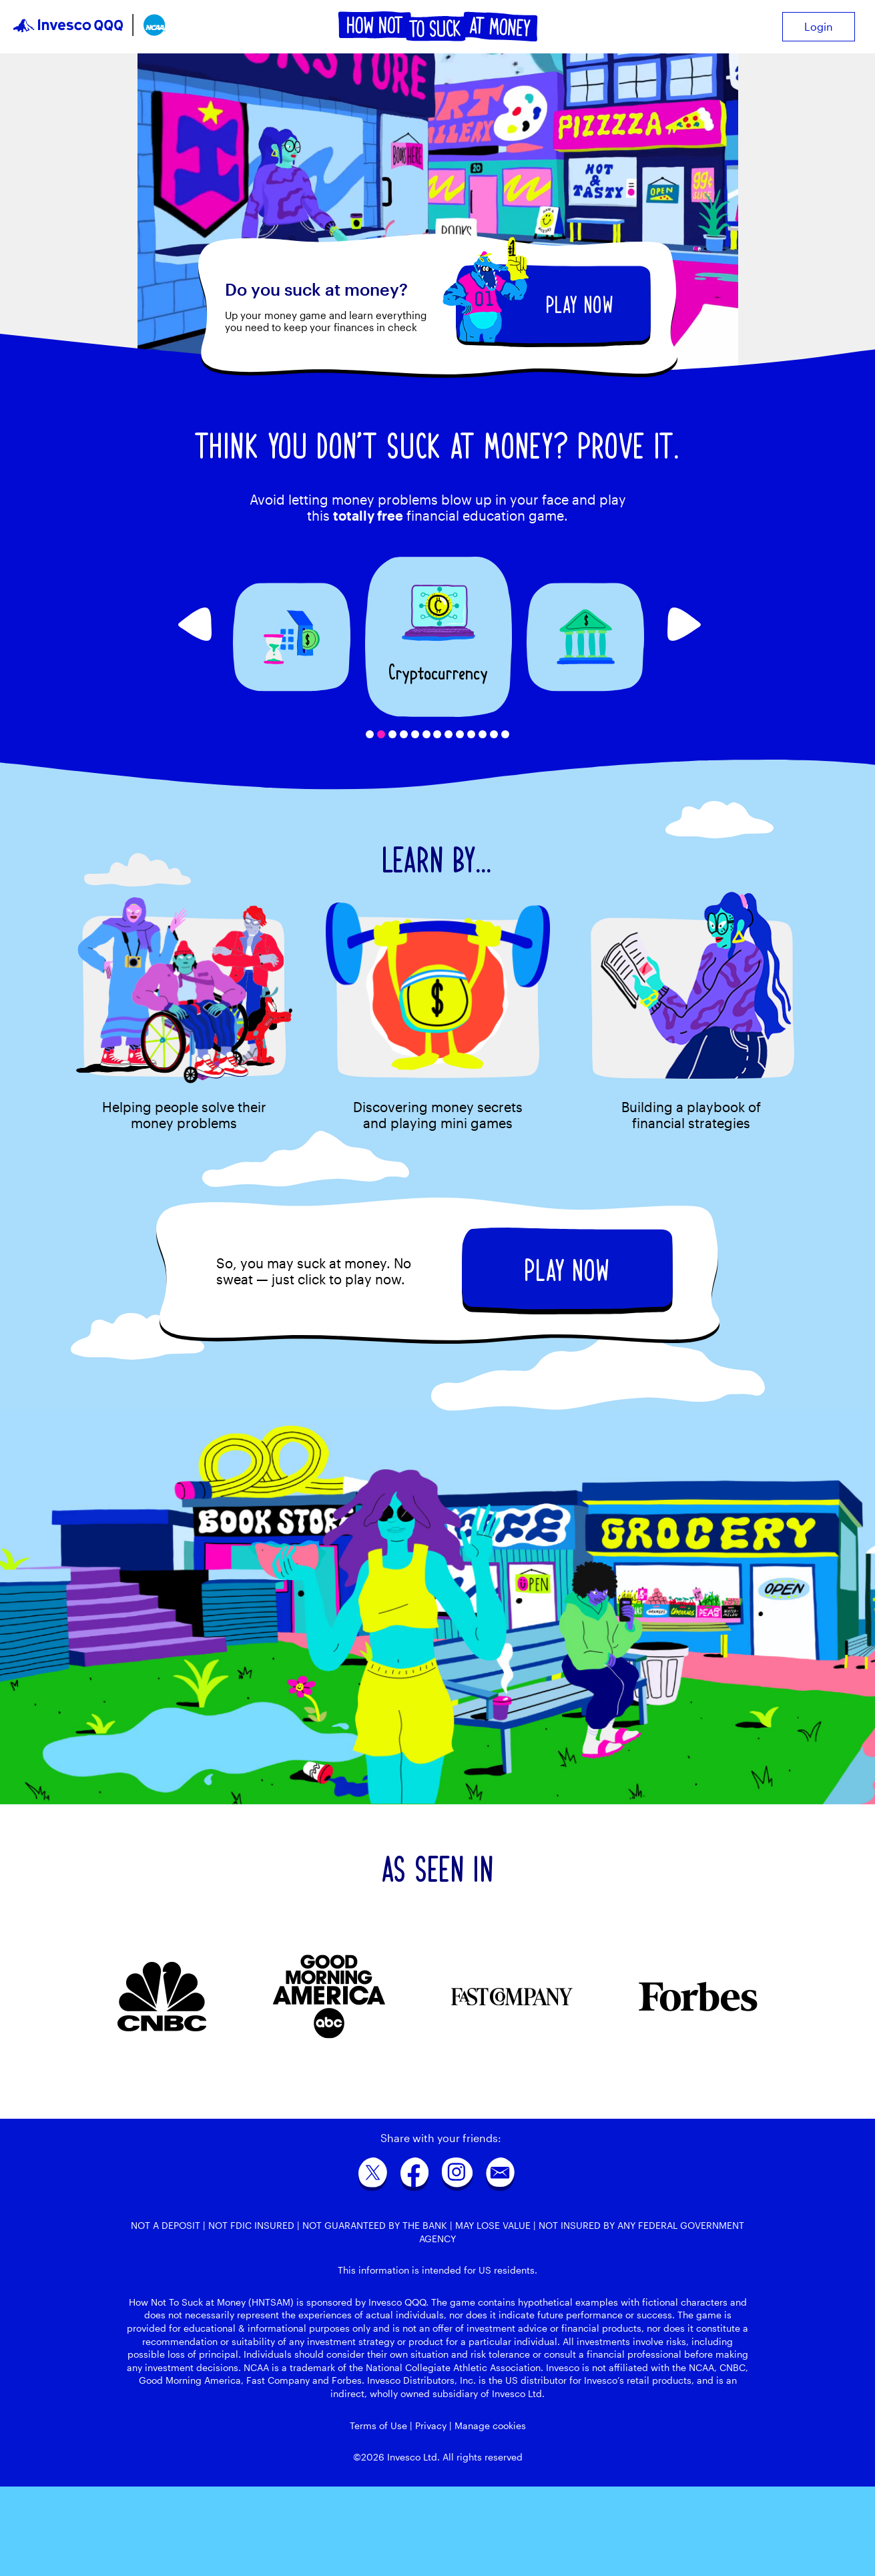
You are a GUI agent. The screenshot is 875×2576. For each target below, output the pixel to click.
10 (471, 734)
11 (483, 734)
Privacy (431, 2425)
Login (818, 26)
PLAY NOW (579, 305)
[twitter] (372, 2176)
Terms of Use (378, 2425)
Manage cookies (490, 2425)
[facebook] (414, 2176)
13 (505, 734)
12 (494, 734)
